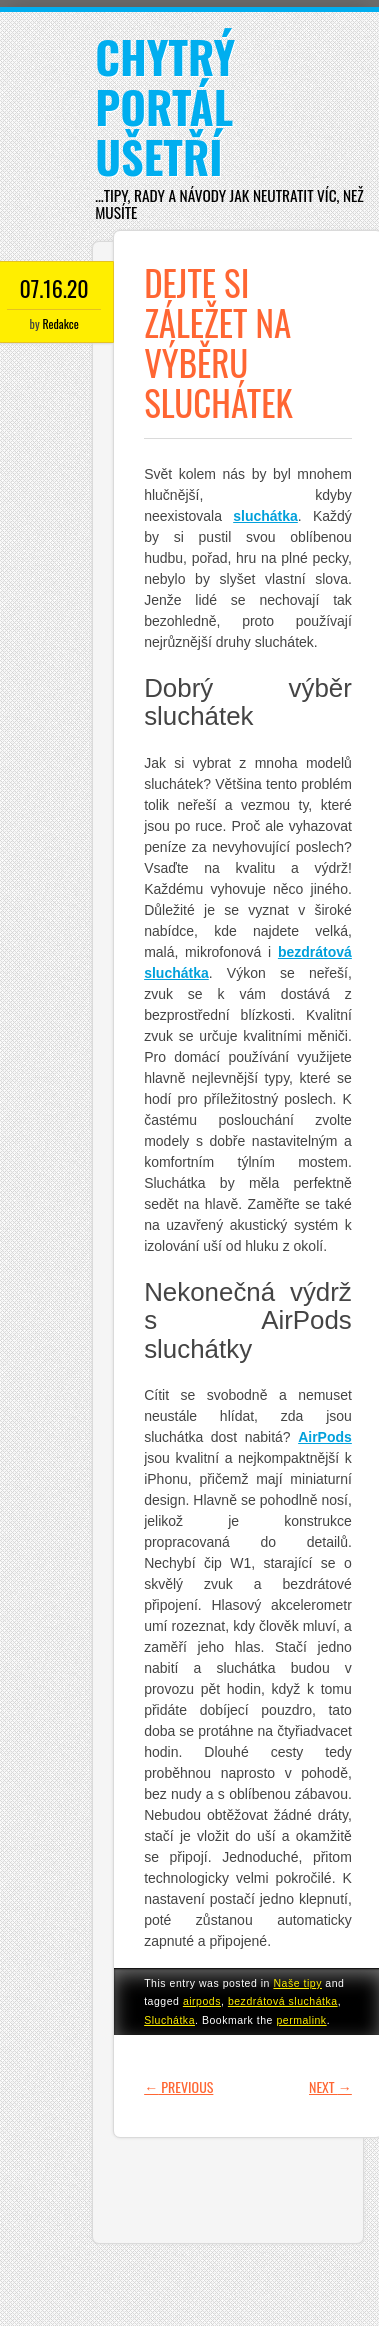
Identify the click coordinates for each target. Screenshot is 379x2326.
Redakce (60, 323)
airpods (202, 2001)
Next (330, 2086)
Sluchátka (169, 2020)
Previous (178, 2086)
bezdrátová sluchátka (283, 2001)
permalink (301, 2020)
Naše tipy (297, 1983)
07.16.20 (54, 288)
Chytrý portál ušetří (165, 106)
